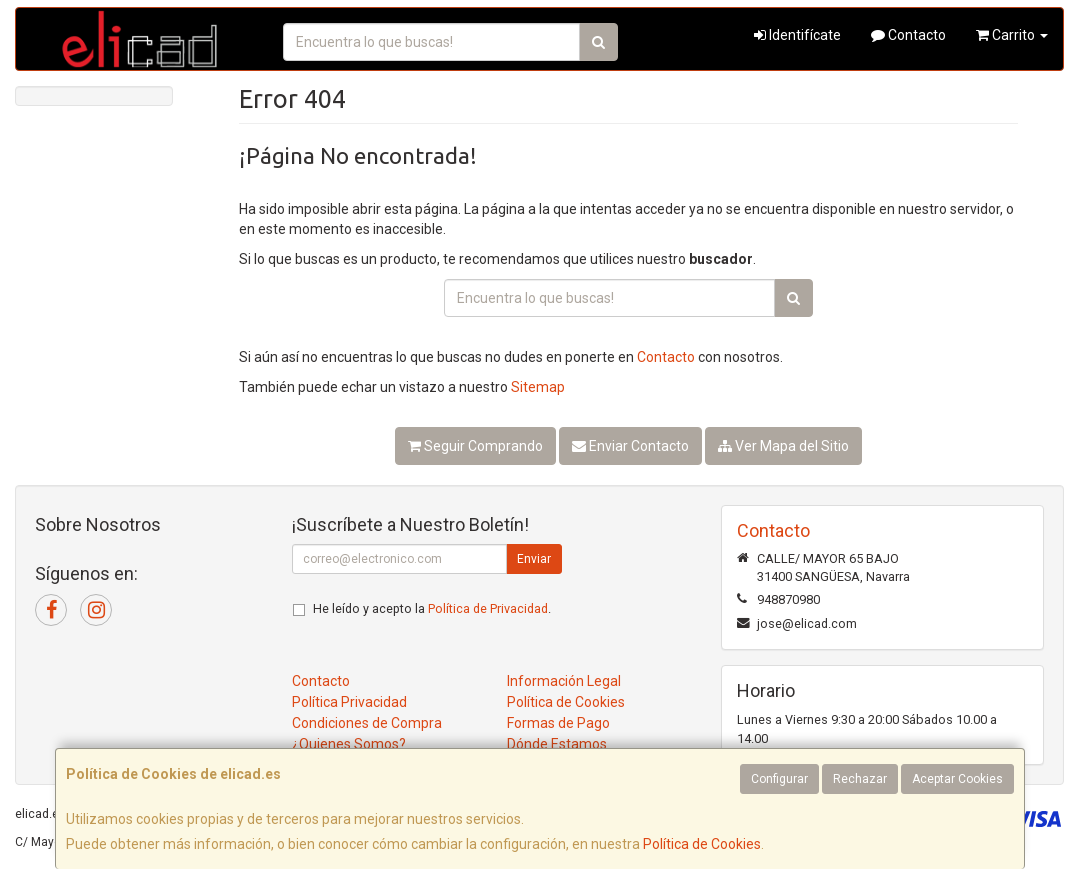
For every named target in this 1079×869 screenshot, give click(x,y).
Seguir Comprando (475, 446)
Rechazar (860, 779)
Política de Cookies (702, 844)
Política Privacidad (349, 702)
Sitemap (538, 387)
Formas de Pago (558, 723)
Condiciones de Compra (367, 723)
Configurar (779, 779)
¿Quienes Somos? (349, 744)
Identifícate (797, 35)
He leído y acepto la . (432, 608)
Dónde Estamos (557, 744)
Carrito (1012, 35)
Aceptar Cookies (957, 779)
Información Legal (564, 681)
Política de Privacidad (488, 608)
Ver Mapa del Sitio (783, 446)
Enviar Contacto (630, 446)
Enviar (534, 559)
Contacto (908, 35)
